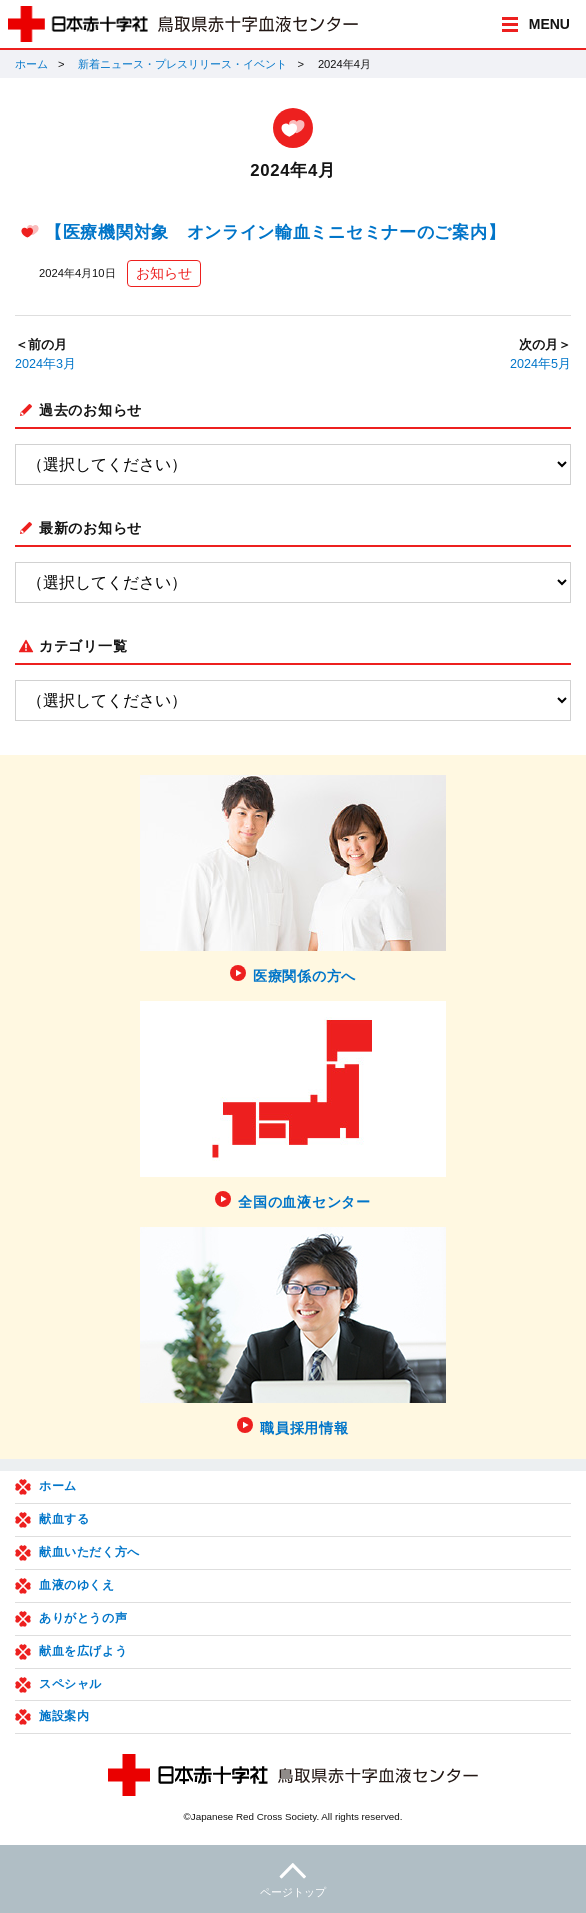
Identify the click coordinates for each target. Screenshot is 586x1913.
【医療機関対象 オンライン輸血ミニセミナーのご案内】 (275, 232)
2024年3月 (45, 364)
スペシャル (70, 1684)
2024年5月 (540, 364)
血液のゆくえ (77, 1585)
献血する (64, 1519)
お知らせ (164, 273)
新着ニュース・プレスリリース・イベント (182, 64)
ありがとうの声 (83, 1618)
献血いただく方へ (89, 1552)
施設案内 (64, 1716)
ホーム (31, 64)
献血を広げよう (83, 1651)
